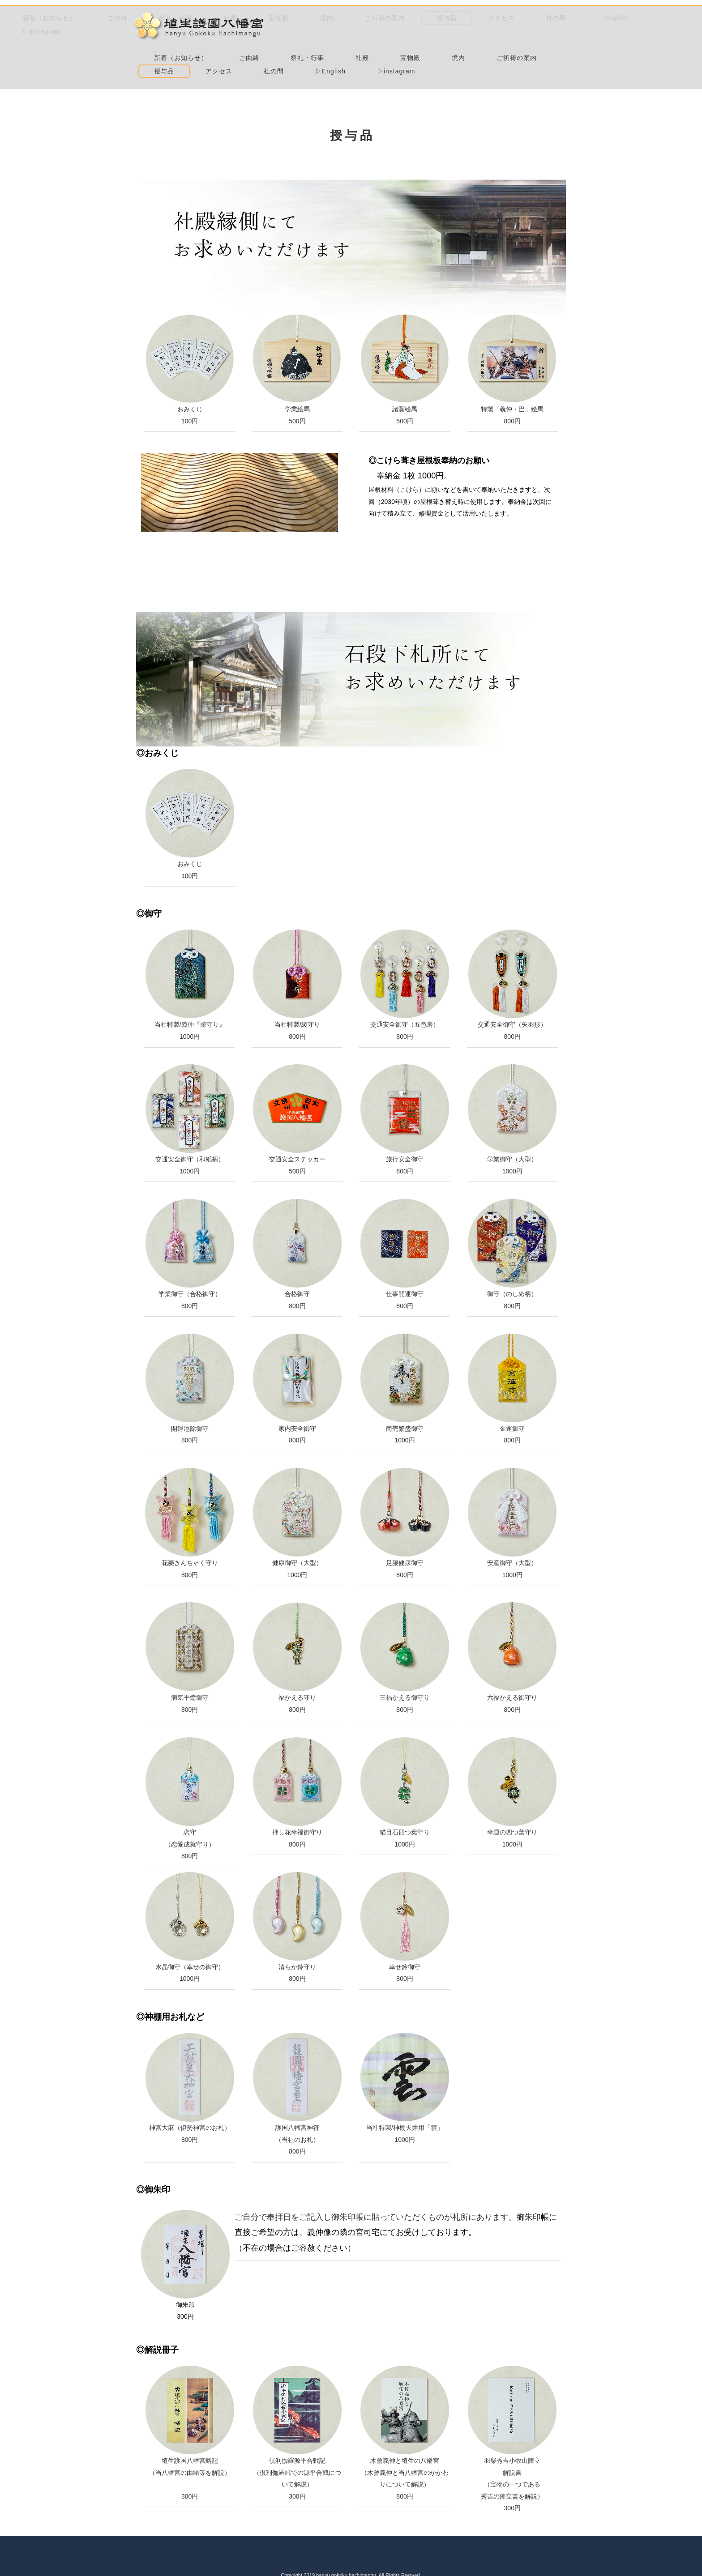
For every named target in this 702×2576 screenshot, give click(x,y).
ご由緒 (392, 18)
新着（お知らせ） (324, 18)
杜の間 (307, 45)
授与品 (475, 32)
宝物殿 (307, 32)
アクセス (530, 32)
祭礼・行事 (450, 18)
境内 (355, 34)
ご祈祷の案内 (414, 32)
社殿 (505, 18)
